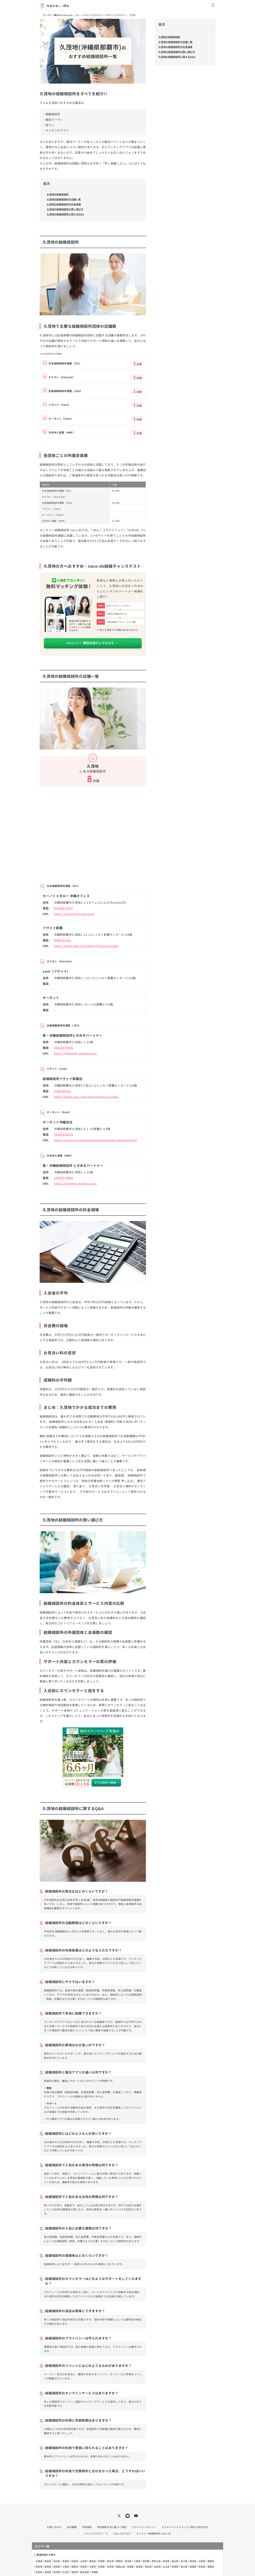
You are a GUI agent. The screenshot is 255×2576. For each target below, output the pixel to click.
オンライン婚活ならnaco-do (57, 14)
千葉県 (137, 2560)
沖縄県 (94, 2571)
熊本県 (56, 2571)
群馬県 (119, 2560)
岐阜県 (39, 2566)
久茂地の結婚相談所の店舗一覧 (64, 199)
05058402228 (63, 1134)
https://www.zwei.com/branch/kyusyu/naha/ (86, 946)
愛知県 (56, 2566)
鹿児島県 (84, 2571)
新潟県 (166, 2560)
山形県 (83, 2560)
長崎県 (47, 2571)
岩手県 (56, 2560)
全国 (76, 14)
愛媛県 (193, 2566)
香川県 (184, 2566)
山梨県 (202, 2560)
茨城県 (101, 2560)
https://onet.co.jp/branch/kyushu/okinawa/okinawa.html (95, 1140)
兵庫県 (101, 2566)
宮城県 (65, 2560)
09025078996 (63, 1048)
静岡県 (47, 2566)
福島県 (92, 2560)
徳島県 (175, 2566)
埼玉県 (128, 2560)
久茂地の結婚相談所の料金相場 (64, 204)
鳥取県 (130, 2566)
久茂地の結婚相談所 (58, 194)
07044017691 (63, 908)
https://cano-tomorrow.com (74, 914)
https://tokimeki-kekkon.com (75, 1053)
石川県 (184, 2560)
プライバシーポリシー (144, 2527)
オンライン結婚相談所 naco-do (153, 2533)
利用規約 (87, 2527)
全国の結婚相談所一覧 (96, 2533)
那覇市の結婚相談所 (115, 14)
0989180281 (62, 940)
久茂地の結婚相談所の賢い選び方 (65, 209)
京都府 (83, 2566)
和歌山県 (120, 2566)
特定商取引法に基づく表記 (112, 2527)
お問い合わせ (54, 2527)
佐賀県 (39, 2571)
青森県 (47, 2560)
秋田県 (74, 2560)
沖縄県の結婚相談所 (92, 14)
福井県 (193, 2560)
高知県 (202, 2566)
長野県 (211, 2560)
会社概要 (72, 2527)
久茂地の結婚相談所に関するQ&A (65, 214)
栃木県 (110, 2560)
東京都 (146, 2560)
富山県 (175, 2560)
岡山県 (148, 2566)
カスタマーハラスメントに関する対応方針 (185, 2527)
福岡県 (211, 2566)
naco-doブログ (122, 2533)
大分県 (65, 2571)
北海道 (39, 2560)
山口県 (166, 2566)
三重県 (65, 2566)
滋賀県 (74, 2566)
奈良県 (110, 2566)
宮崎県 (74, 2571)
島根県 (139, 2566)
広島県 (157, 2566)
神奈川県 (156, 2560)
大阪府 (92, 2566)
